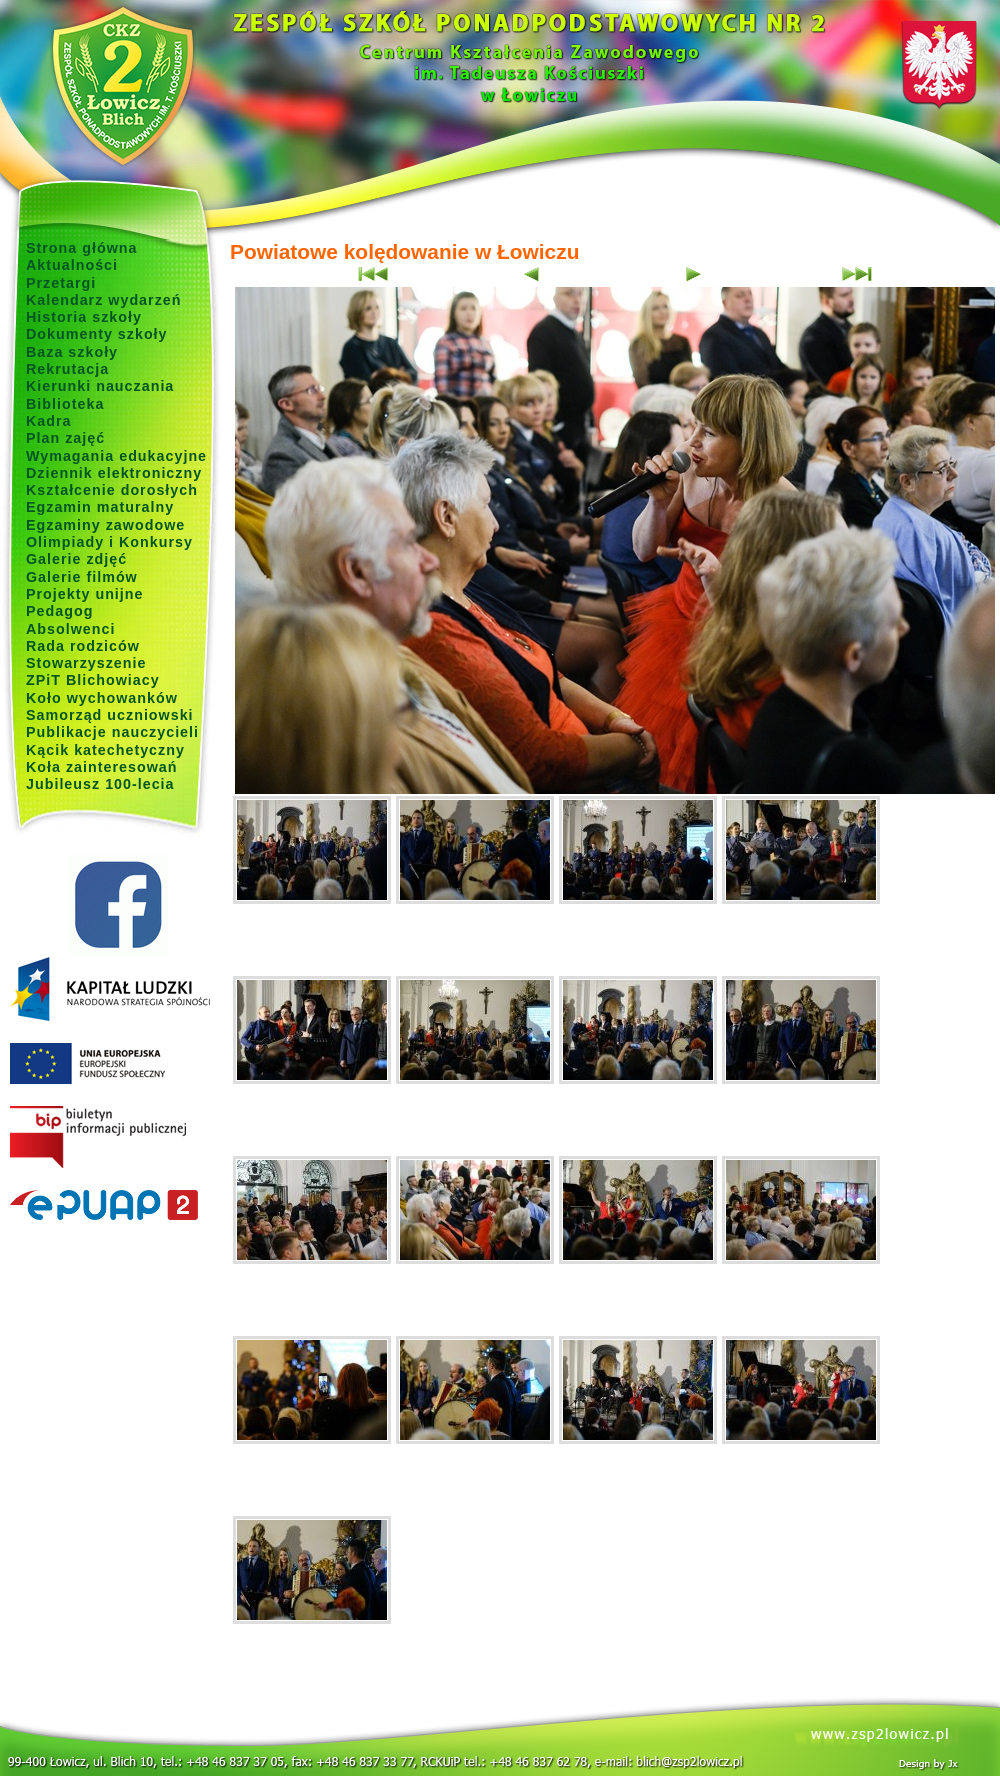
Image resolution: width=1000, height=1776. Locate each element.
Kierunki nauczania (100, 386)
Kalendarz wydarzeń (103, 300)
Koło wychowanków (102, 698)
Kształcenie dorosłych (112, 490)
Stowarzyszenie (86, 663)
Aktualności (72, 265)
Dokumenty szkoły (97, 334)
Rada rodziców (83, 646)
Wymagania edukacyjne (116, 456)
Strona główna (82, 248)
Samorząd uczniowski (110, 715)
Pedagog (59, 611)
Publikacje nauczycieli (112, 732)
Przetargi (61, 283)
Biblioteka (65, 404)
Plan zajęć (65, 438)
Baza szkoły (72, 352)
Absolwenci (70, 629)
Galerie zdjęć (76, 559)
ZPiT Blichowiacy (93, 680)
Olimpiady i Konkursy (109, 542)
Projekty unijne (85, 594)
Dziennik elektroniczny (114, 473)
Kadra (49, 421)
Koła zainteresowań (102, 767)
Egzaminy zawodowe (105, 525)
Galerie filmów (82, 577)
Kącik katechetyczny (105, 750)
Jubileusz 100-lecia (100, 784)
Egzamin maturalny (100, 507)
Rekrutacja (67, 369)
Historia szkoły (84, 317)
